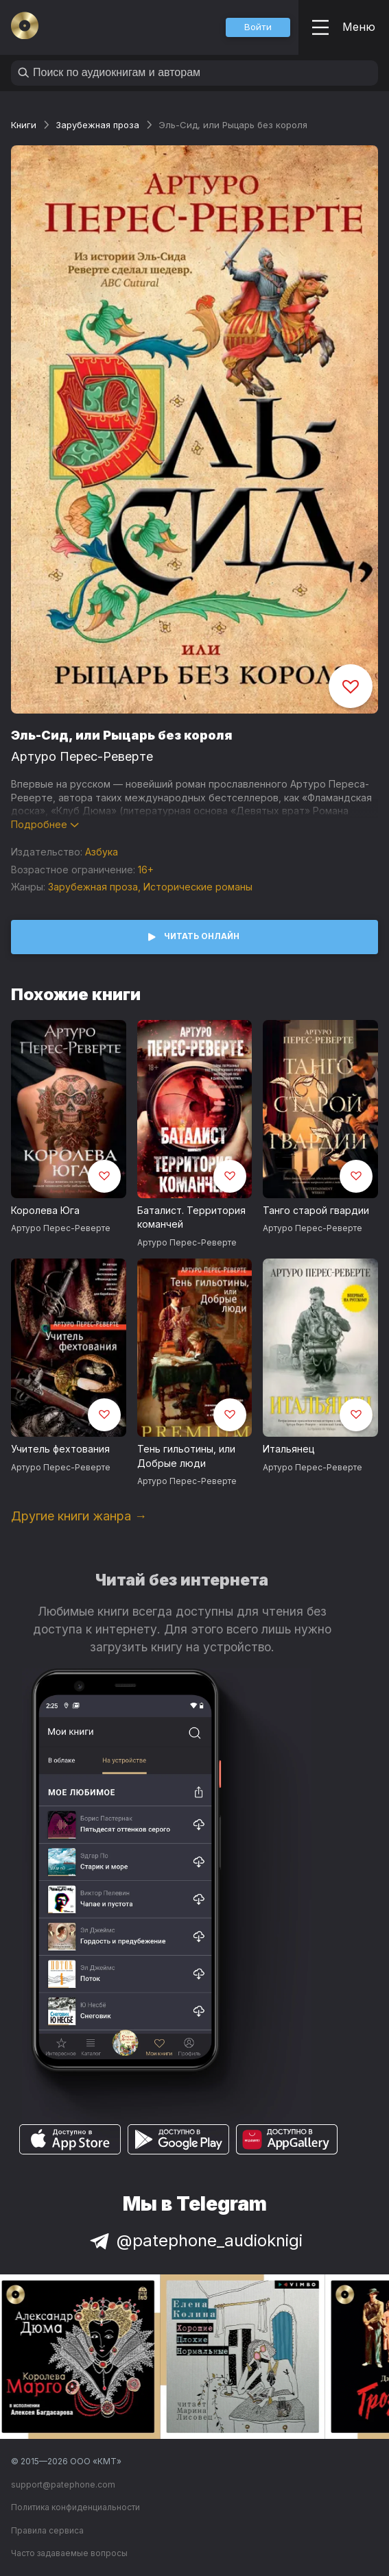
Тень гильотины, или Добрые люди (186, 1456)
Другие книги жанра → (79, 1516)
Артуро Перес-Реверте (82, 756)
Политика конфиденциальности (75, 2507)
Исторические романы (197, 886)
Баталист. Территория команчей (191, 1217)
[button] (258, 27)
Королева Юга (45, 1210)
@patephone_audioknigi (195, 2240)
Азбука (101, 852)
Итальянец (289, 1449)
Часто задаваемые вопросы (69, 2553)
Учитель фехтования (60, 1449)
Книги (23, 124)
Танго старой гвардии (316, 1210)
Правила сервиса (47, 2530)
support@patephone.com (63, 2484)
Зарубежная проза (97, 124)
